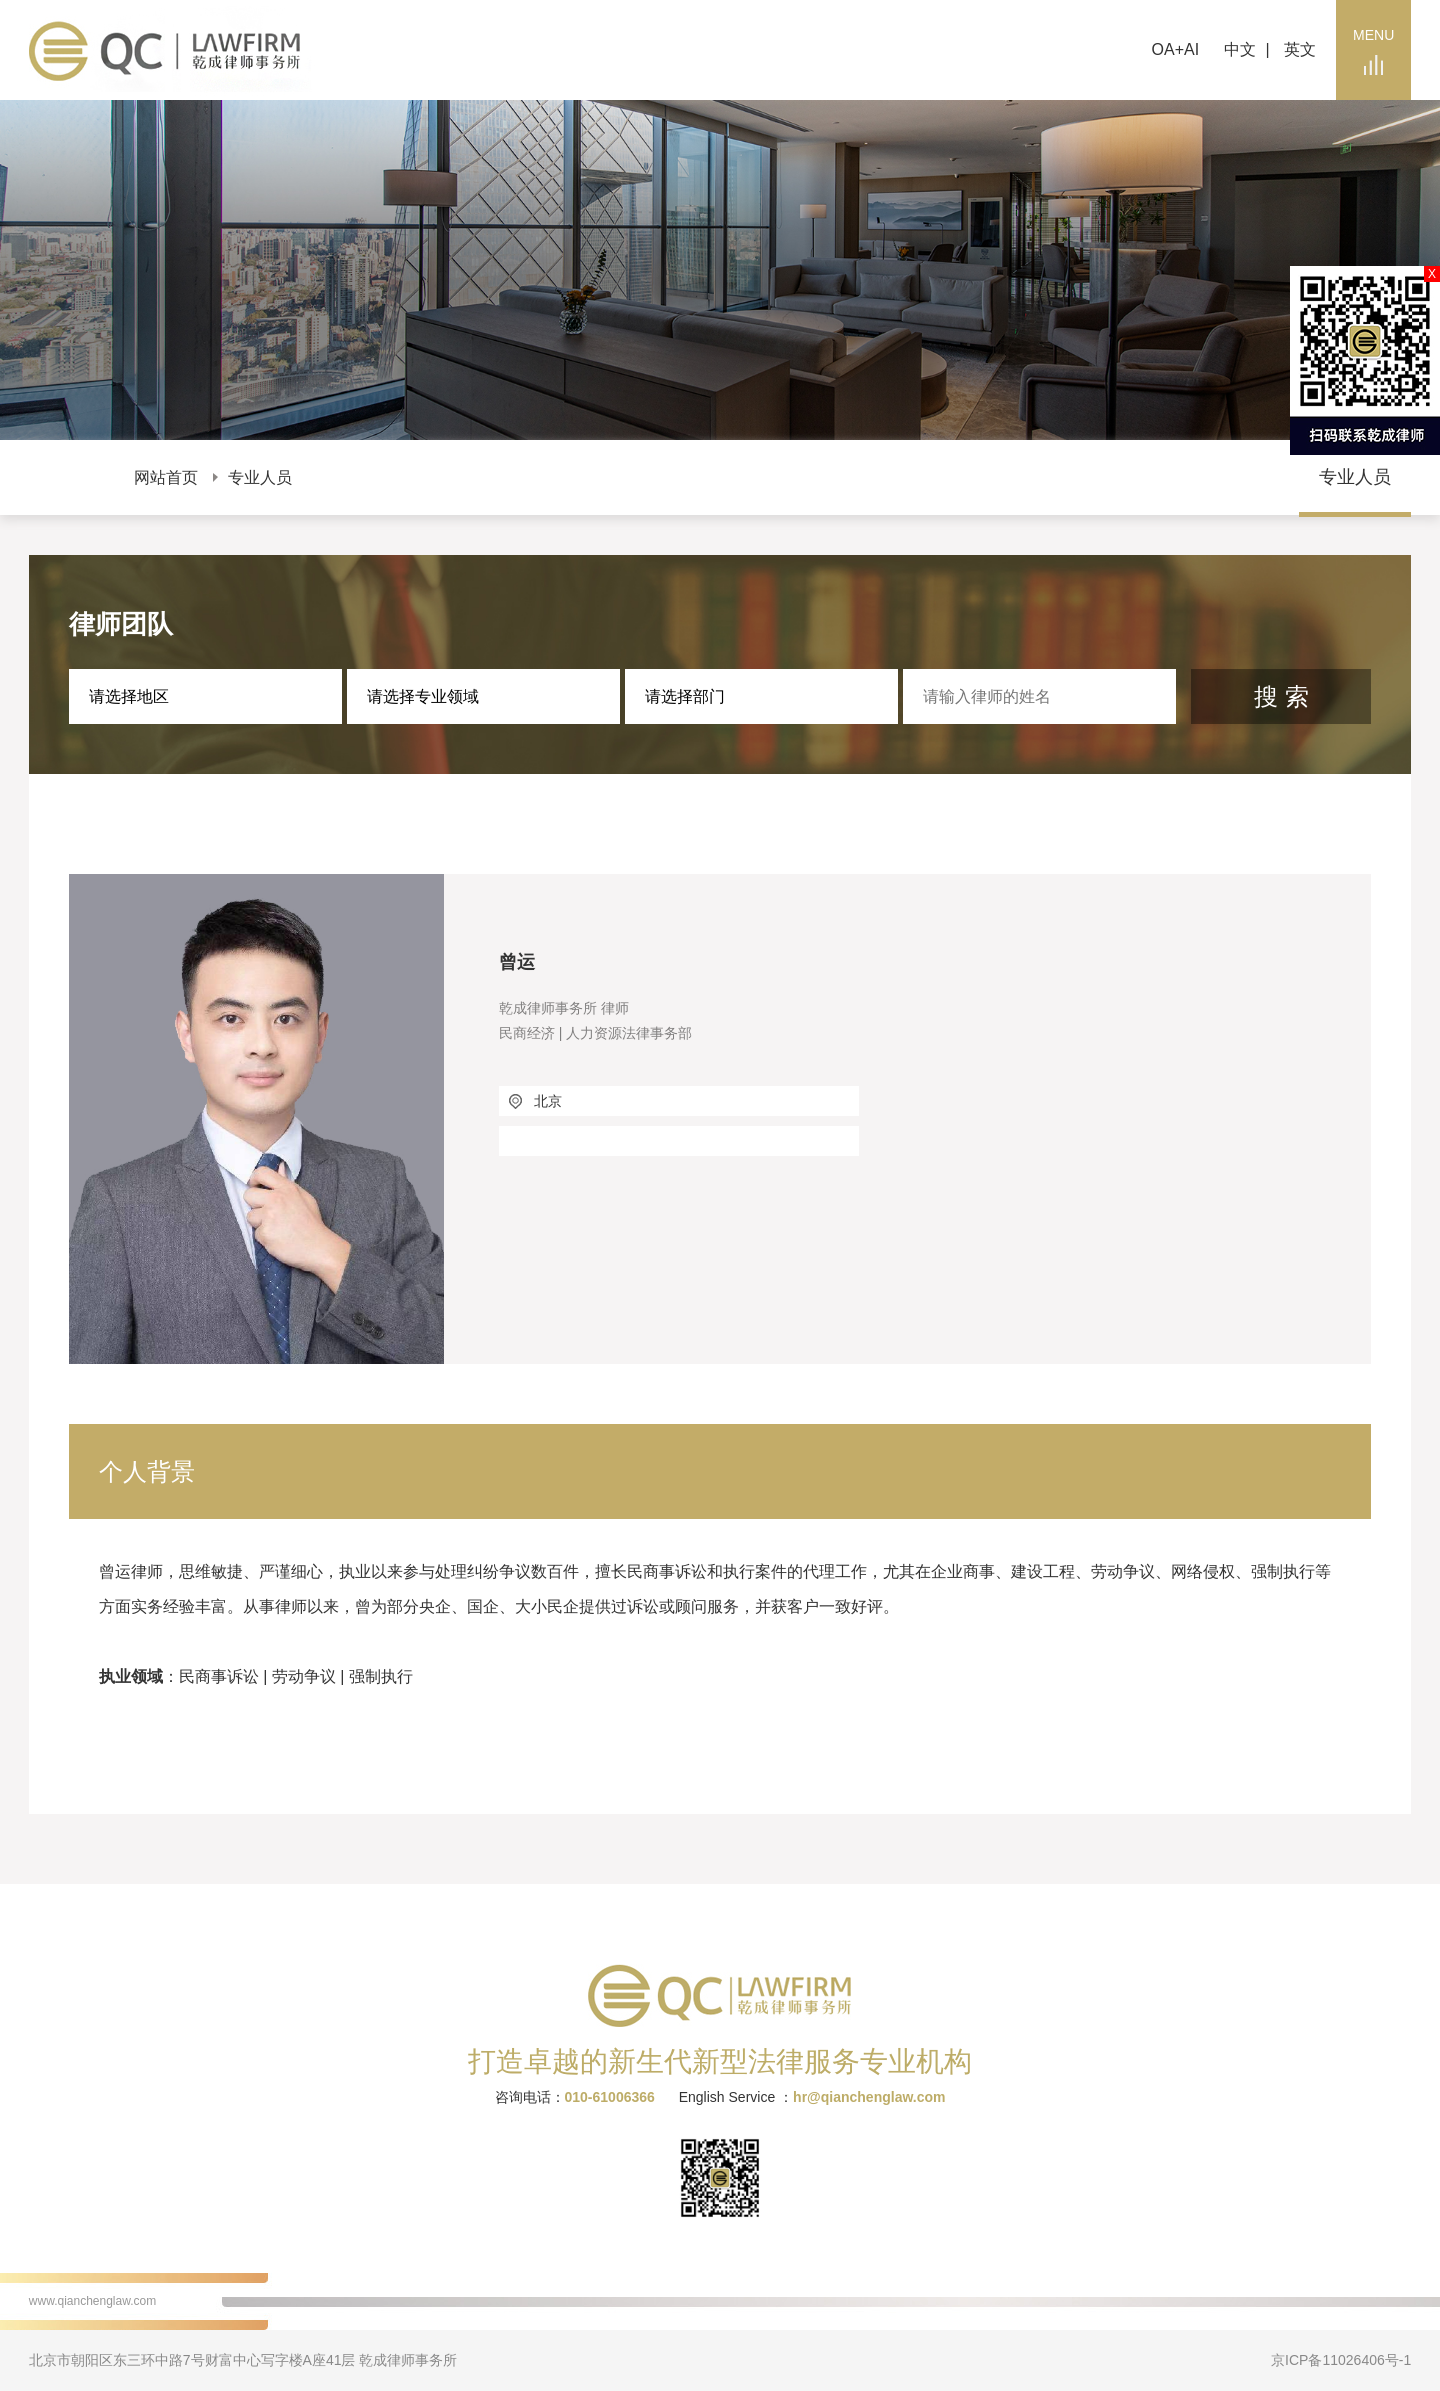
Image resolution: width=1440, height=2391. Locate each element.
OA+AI (1176, 49)
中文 (1240, 49)
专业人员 (260, 477)
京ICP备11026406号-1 (1341, 2360)
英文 (1300, 49)
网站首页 (166, 477)
